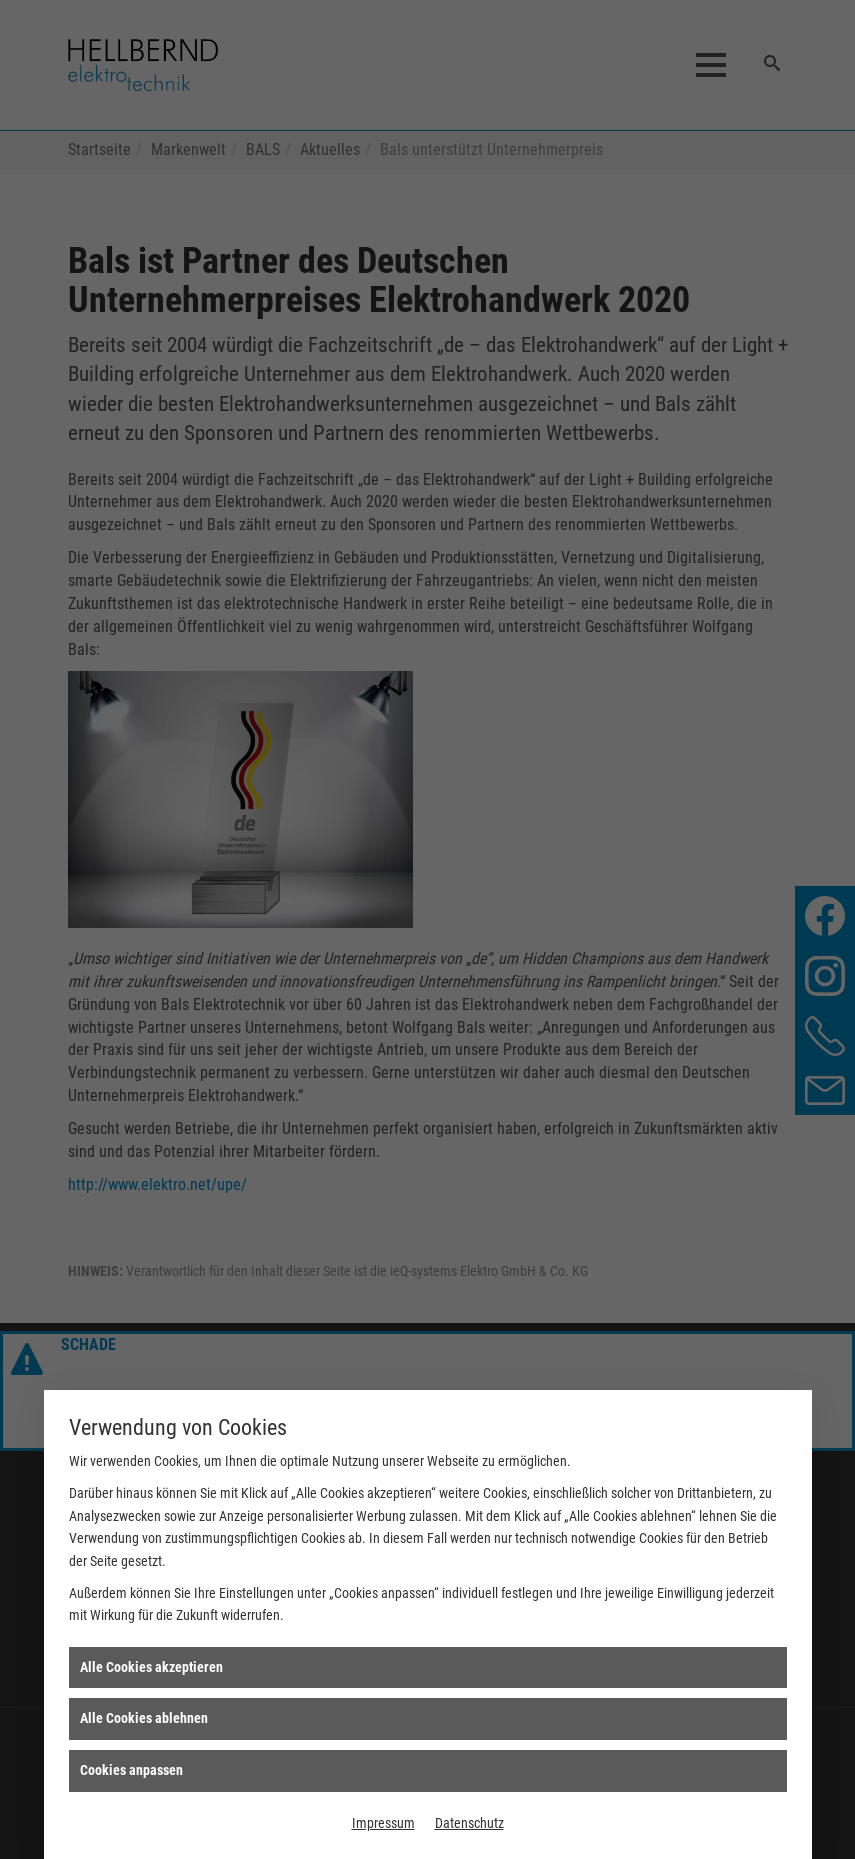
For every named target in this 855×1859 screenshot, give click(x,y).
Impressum (383, 1823)
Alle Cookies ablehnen (144, 1718)
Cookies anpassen (131, 1770)
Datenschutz (469, 1823)
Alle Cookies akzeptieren (151, 1667)
